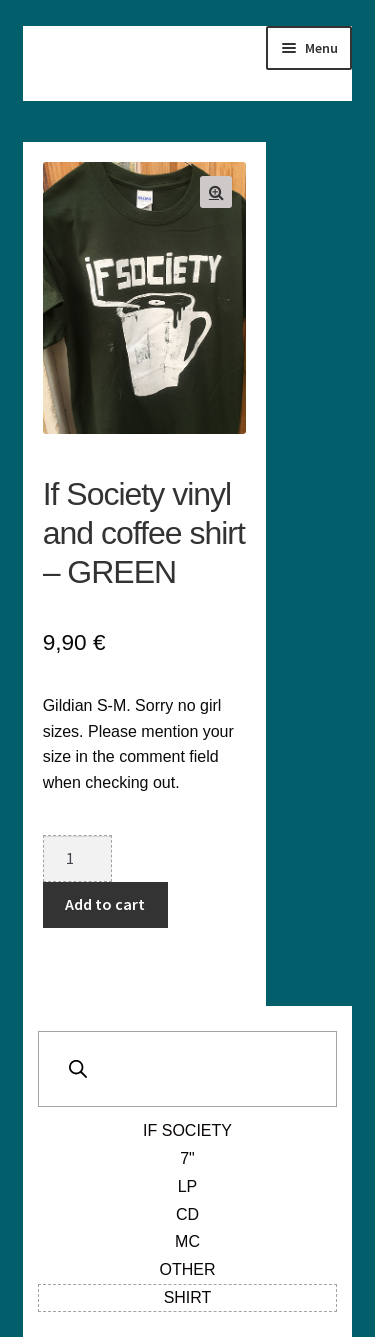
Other (188, 1269)
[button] (216, 192)
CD (187, 1214)
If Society (187, 1130)
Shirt (188, 1297)
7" (187, 1158)
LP (188, 1186)
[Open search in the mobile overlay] (188, 1069)
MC (187, 1241)
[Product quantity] (78, 859)
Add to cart (105, 904)
